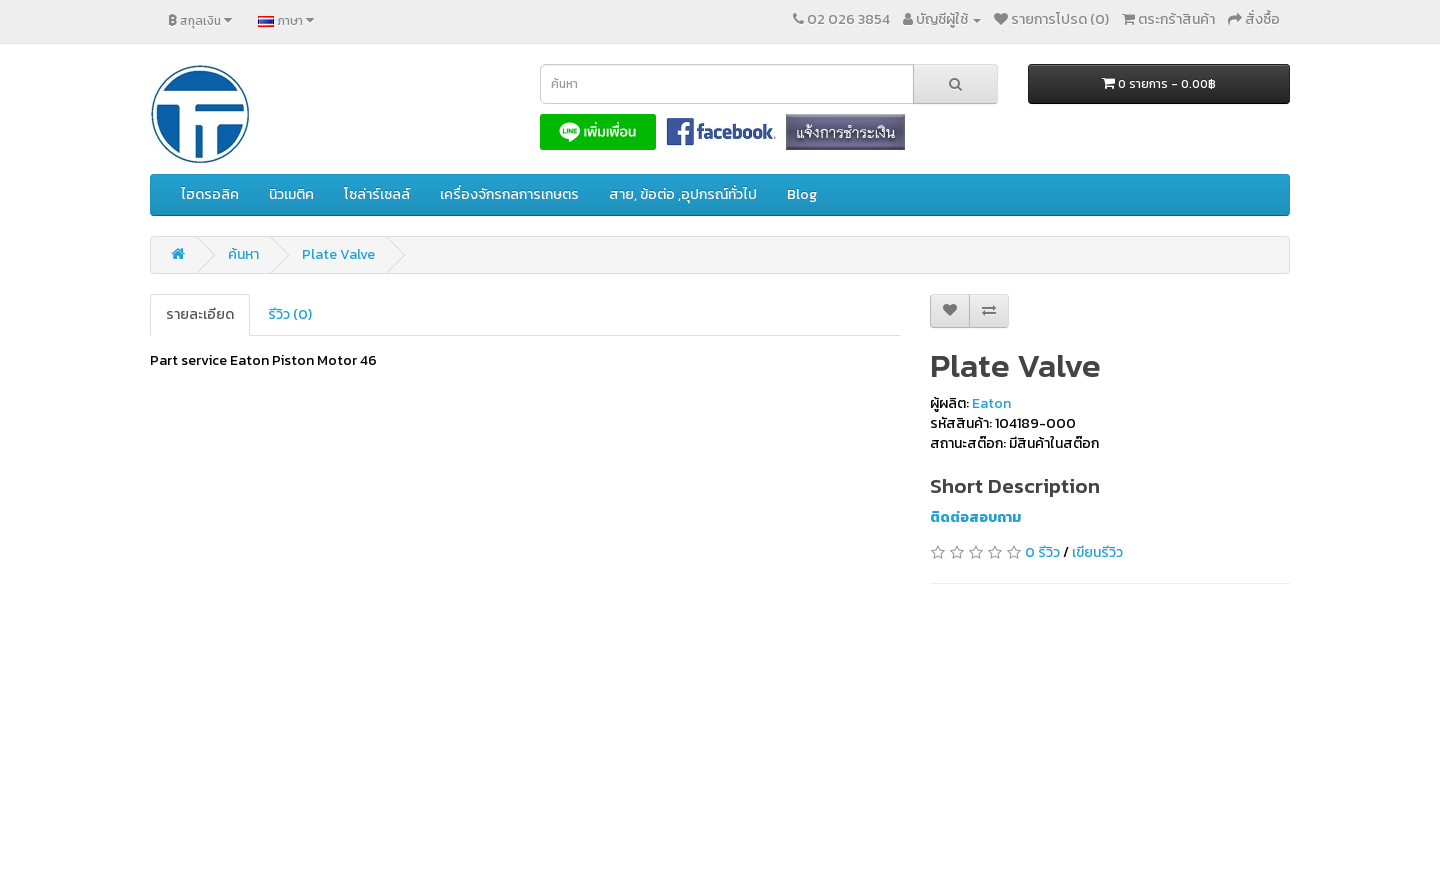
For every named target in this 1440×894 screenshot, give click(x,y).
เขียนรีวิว (1097, 552)
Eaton (991, 403)
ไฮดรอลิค (210, 194)
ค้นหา (243, 254)
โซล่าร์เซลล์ (377, 194)
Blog (802, 194)
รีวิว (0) (290, 314)
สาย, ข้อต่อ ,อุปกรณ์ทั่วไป (683, 194)
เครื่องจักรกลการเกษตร (509, 194)
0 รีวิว (1042, 552)
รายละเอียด (200, 314)
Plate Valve (338, 254)
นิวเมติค (291, 194)
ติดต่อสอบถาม (975, 517)
